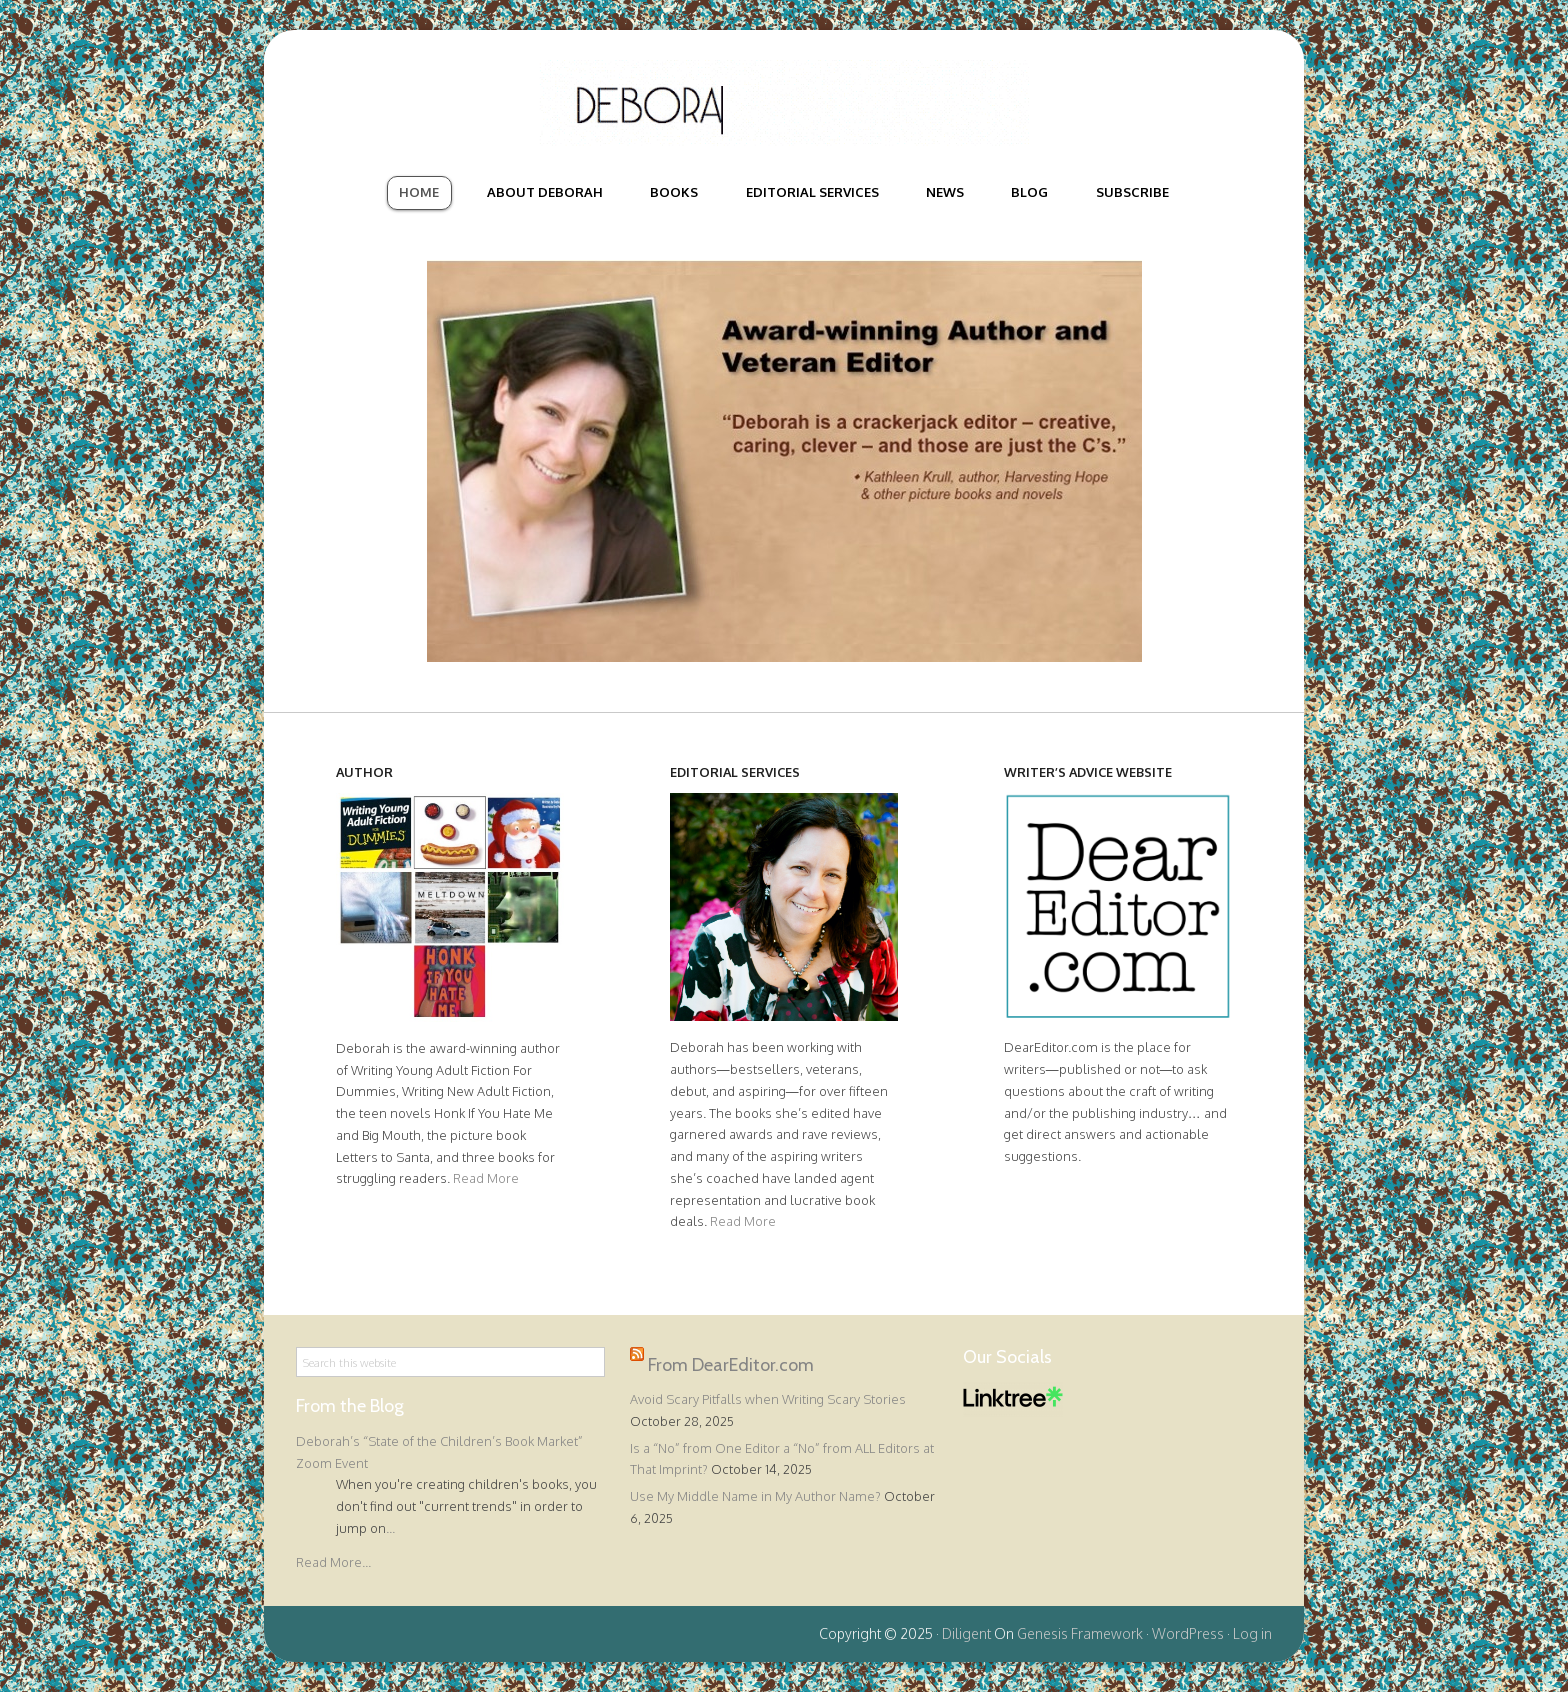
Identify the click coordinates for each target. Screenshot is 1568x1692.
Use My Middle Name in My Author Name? (755, 1496)
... (390, 1528)
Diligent (966, 1633)
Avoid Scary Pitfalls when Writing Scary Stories (768, 1399)
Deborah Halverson (784, 103)
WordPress (1188, 1633)
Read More (486, 1178)
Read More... (333, 1562)
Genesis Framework (1080, 1633)
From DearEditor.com (731, 1365)
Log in (1252, 1633)
